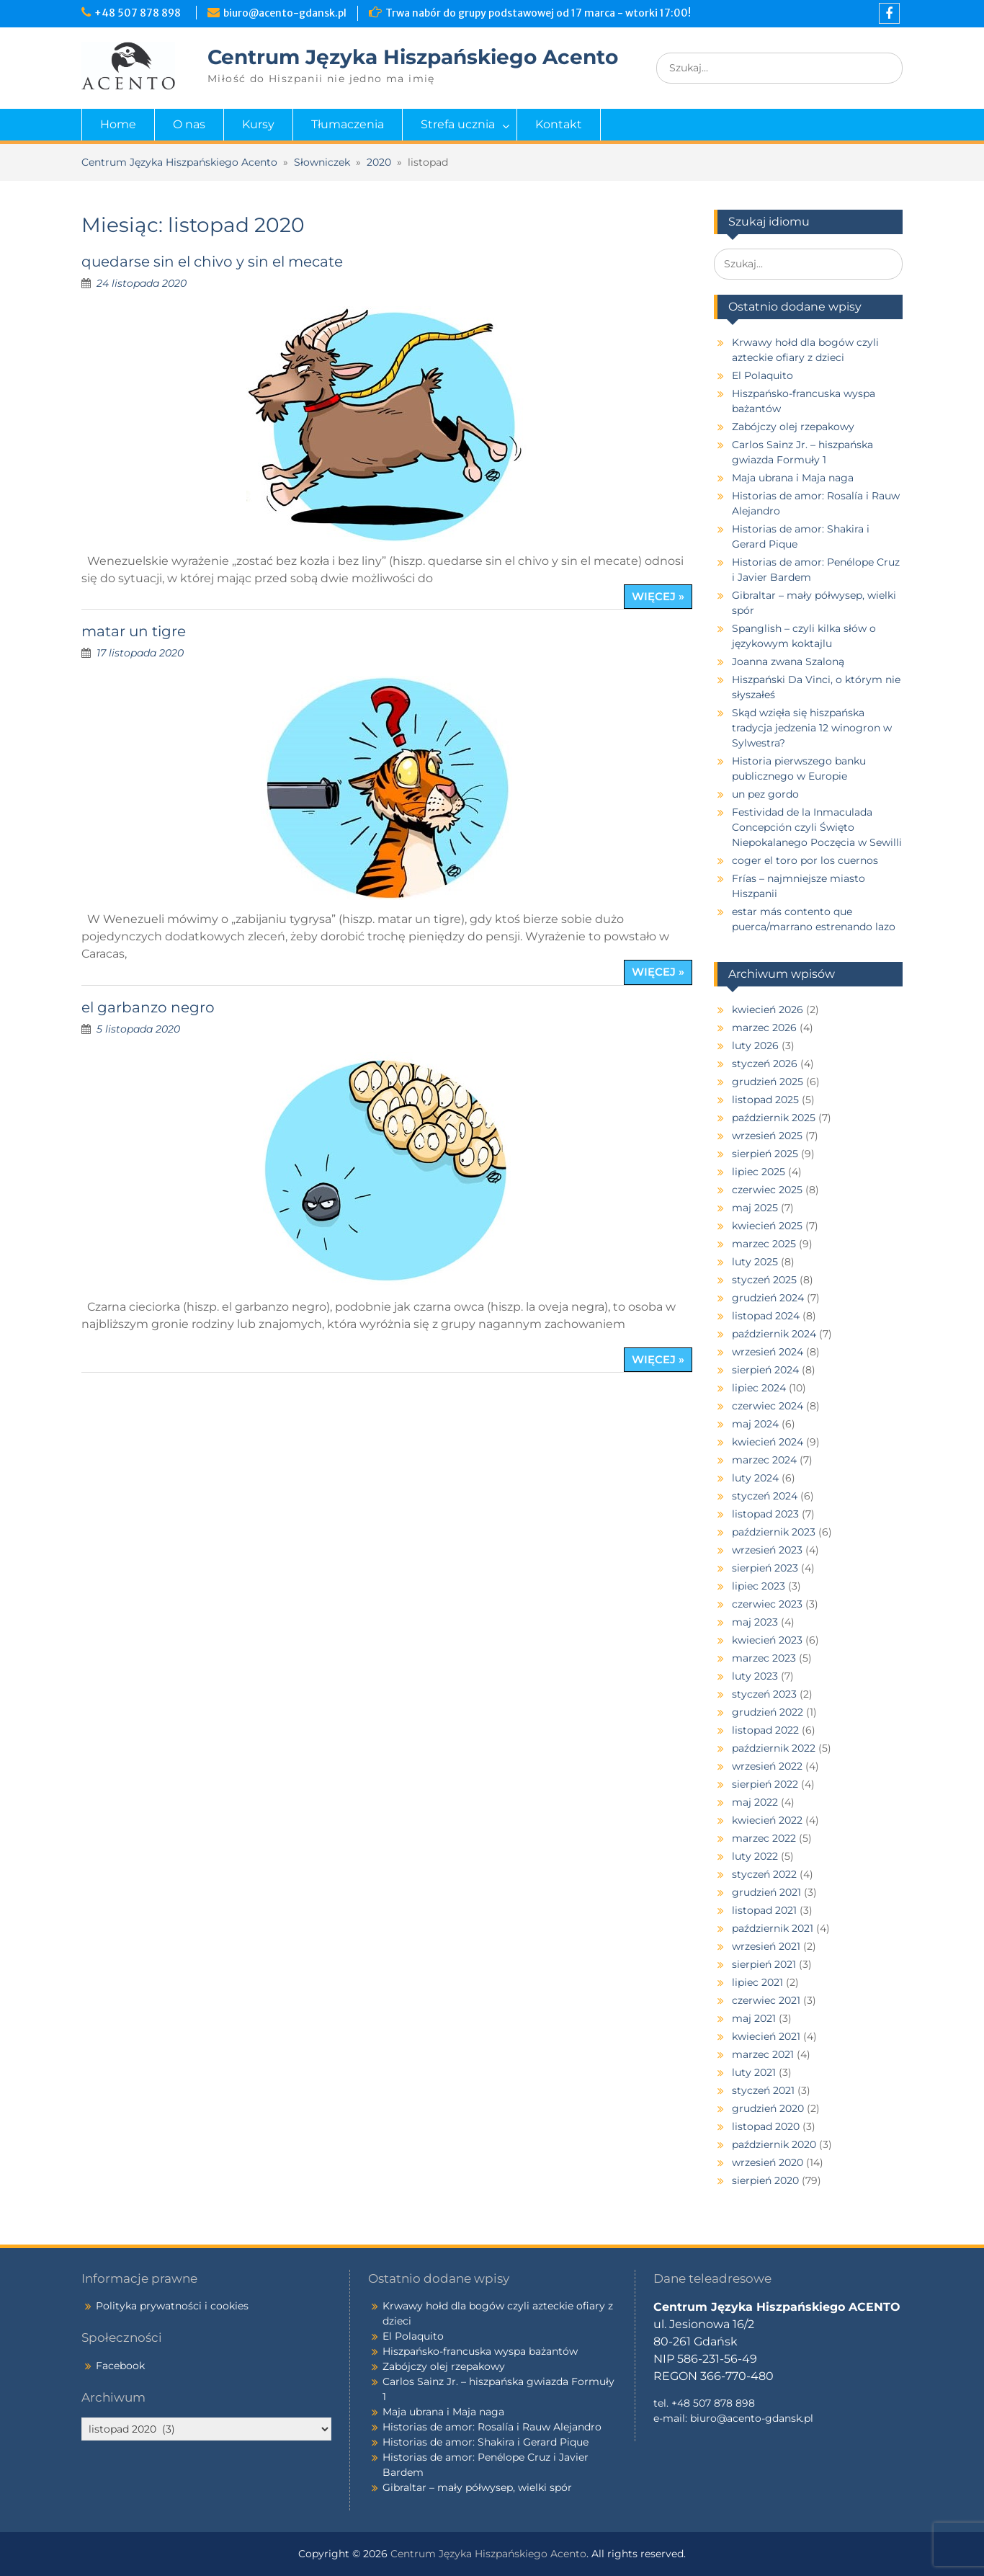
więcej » (658, 596)
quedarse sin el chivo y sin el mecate (212, 261)
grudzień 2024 (768, 1297)
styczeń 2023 (764, 1694)
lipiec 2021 (757, 1982)
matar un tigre (133, 631)
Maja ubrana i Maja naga (793, 477)
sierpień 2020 (765, 2180)
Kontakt (558, 124)
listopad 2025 (765, 1099)
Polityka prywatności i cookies (172, 2305)
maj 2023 (755, 1621)
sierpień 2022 (765, 1784)
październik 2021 (772, 1928)
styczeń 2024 (764, 1495)
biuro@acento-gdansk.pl (284, 12)
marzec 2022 (764, 1838)
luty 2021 (754, 2072)
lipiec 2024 (759, 1387)
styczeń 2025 (764, 1279)
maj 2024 (755, 1423)
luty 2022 (755, 1856)
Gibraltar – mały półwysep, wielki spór (477, 2487)
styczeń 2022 (764, 1874)
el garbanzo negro (148, 1007)
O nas (189, 124)
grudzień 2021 (766, 1892)
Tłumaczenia (347, 124)
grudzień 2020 (768, 2108)
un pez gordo (765, 794)
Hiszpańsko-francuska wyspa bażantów (480, 2351)
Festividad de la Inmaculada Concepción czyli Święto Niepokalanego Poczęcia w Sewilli (817, 827)
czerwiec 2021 (766, 2000)
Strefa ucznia (458, 124)
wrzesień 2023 (767, 1549)
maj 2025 (755, 1207)
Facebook (120, 2365)
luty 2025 (755, 1261)
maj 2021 (754, 2018)
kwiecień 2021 (766, 2036)
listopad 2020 (766, 2126)
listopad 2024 (766, 1315)
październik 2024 (774, 1333)
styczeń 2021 (763, 2090)
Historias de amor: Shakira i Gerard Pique (486, 2441)
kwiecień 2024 (767, 1441)
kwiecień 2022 (767, 1820)
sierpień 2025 (765, 1153)
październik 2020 (774, 2144)
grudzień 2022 (767, 1712)
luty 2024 (755, 1477)
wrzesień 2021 (766, 1946)
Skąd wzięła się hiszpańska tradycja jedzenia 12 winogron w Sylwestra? (812, 727)
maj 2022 (755, 1802)
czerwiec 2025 (767, 1189)
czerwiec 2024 (767, 1405)
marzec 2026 (764, 1027)
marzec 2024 (764, 1459)
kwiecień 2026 (767, 1009)
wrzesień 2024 (767, 1351)
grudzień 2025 (767, 1081)
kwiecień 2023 (767, 1640)
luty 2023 (755, 1676)
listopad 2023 (765, 1513)
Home (118, 124)
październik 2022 (773, 1748)
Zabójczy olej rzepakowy (793, 426)
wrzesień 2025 (767, 1135)
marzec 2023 (764, 1658)
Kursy (258, 124)
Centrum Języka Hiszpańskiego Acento (412, 57)
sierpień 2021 (764, 1964)
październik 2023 (773, 1531)
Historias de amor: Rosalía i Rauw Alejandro (492, 2426)
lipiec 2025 (758, 1171)
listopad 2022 (765, 1730)
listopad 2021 (764, 1910)
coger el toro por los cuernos (805, 860)
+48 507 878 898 (139, 12)
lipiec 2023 (758, 1585)
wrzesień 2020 (767, 2162)
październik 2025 (773, 1117)
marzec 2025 (764, 1243)
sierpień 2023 (765, 1567)
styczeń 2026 (764, 1063)
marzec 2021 (763, 2054)
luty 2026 (755, 1045)
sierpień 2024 (765, 1369)
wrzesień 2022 (767, 1766)
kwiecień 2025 (767, 1225)
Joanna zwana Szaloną (788, 661)
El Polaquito (762, 375)
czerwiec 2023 (767, 1603)
